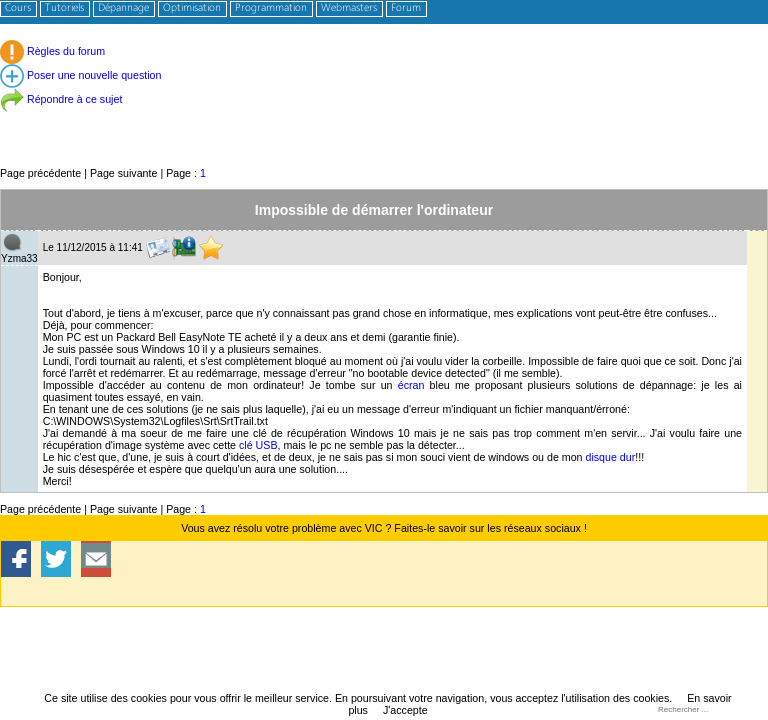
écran (411, 385)
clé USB (258, 445)
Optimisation (192, 8)
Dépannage (123, 8)
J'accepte (405, 710)
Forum (406, 8)
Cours (18, 8)
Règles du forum (52, 51)
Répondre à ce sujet (61, 99)
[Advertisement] (384, 119)
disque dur (610, 457)
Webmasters (349, 8)
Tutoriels (64, 8)
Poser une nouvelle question (80, 75)
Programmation (271, 8)
